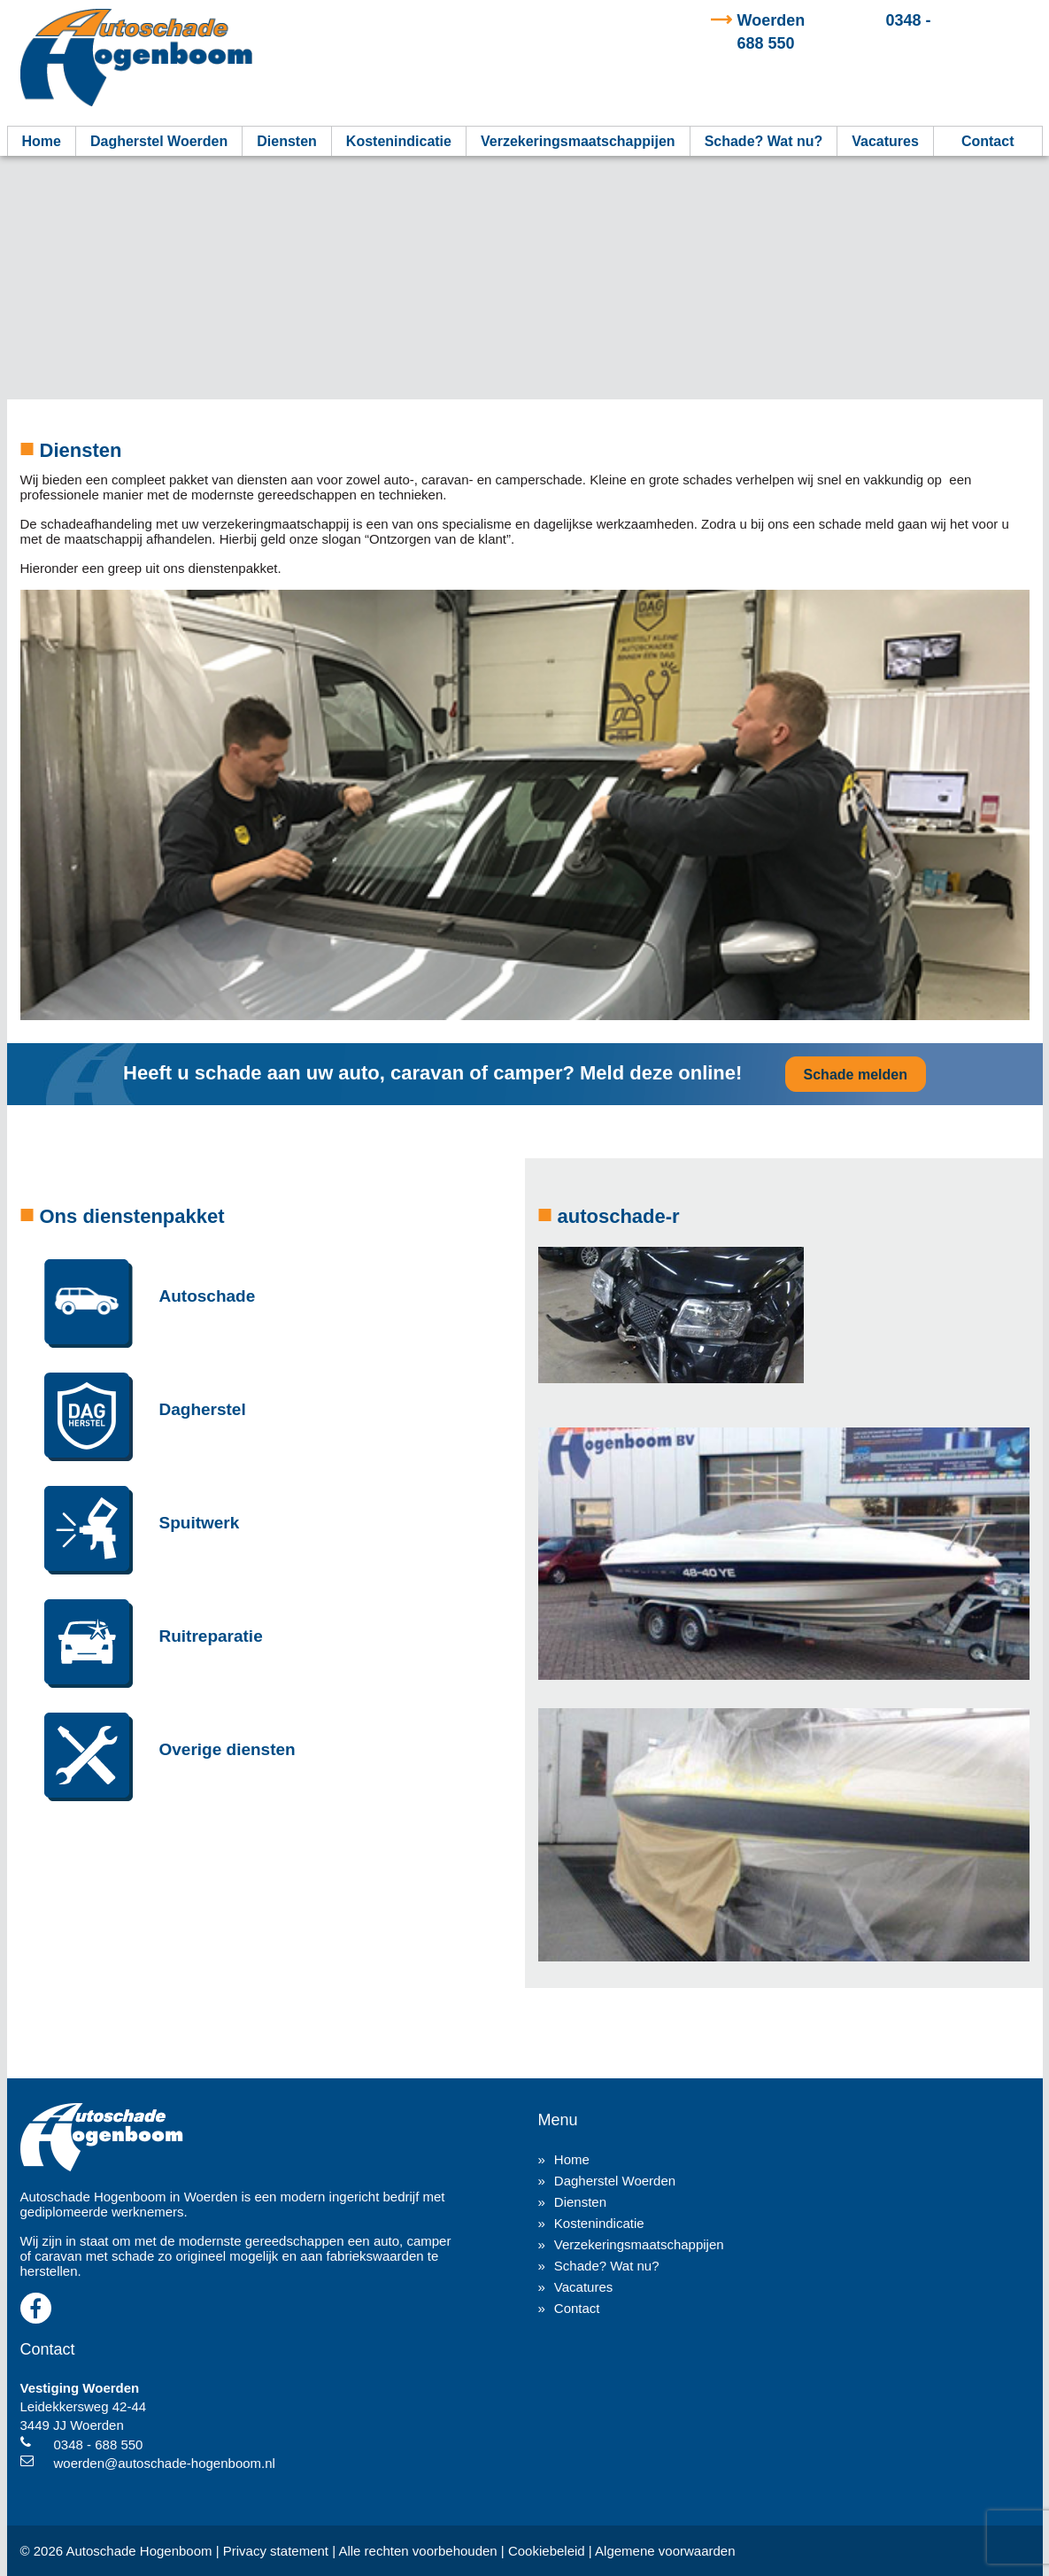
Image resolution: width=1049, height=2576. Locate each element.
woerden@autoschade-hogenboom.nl (164, 2463)
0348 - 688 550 (98, 2444)
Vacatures (885, 141)
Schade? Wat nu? (764, 141)
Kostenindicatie (398, 141)
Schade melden (855, 1074)
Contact (987, 141)
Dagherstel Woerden (159, 141)
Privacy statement (275, 2550)
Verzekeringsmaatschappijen (578, 141)
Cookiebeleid (546, 2550)
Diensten (287, 141)
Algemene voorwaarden (665, 2550)
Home (41, 141)
